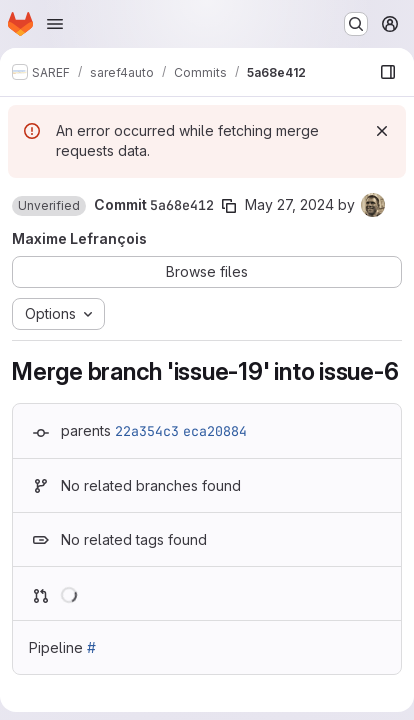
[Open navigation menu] (55, 24)
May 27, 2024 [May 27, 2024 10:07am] (289, 204)
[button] (49, 206)
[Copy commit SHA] (229, 206)
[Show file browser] (388, 72)
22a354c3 (147, 431)
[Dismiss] (382, 131)
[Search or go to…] (356, 24)
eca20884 (215, 431)
